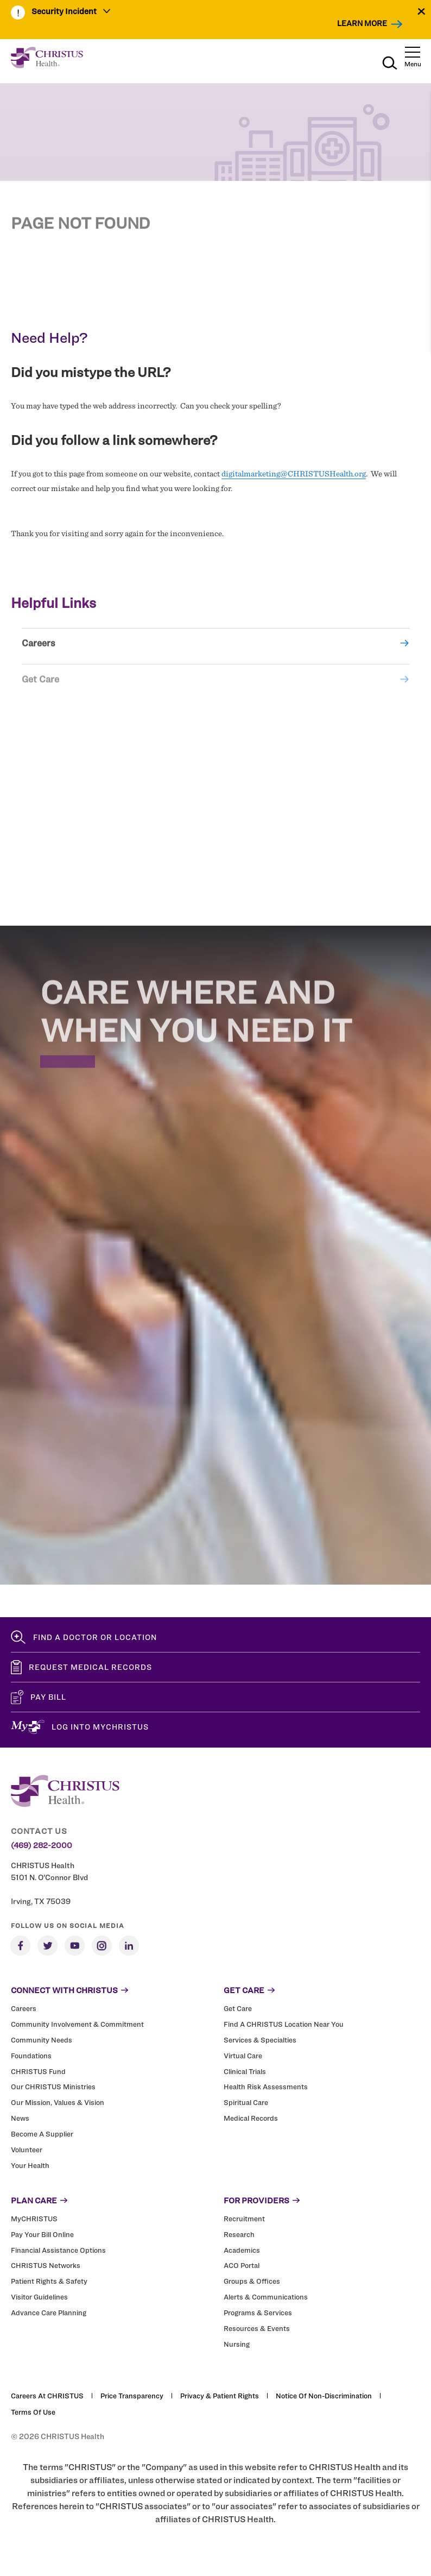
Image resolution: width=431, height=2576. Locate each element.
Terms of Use (33, 2412)
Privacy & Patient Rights (219, 2395)
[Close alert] (421, 11)
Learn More (362, 23)
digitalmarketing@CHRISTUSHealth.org (293, 474)
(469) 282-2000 (41, 1845)
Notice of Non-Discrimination (324, 2395)
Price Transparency (131, 2395)
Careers (38, 655)
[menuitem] (71, 12)
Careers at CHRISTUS (47, 2395)
